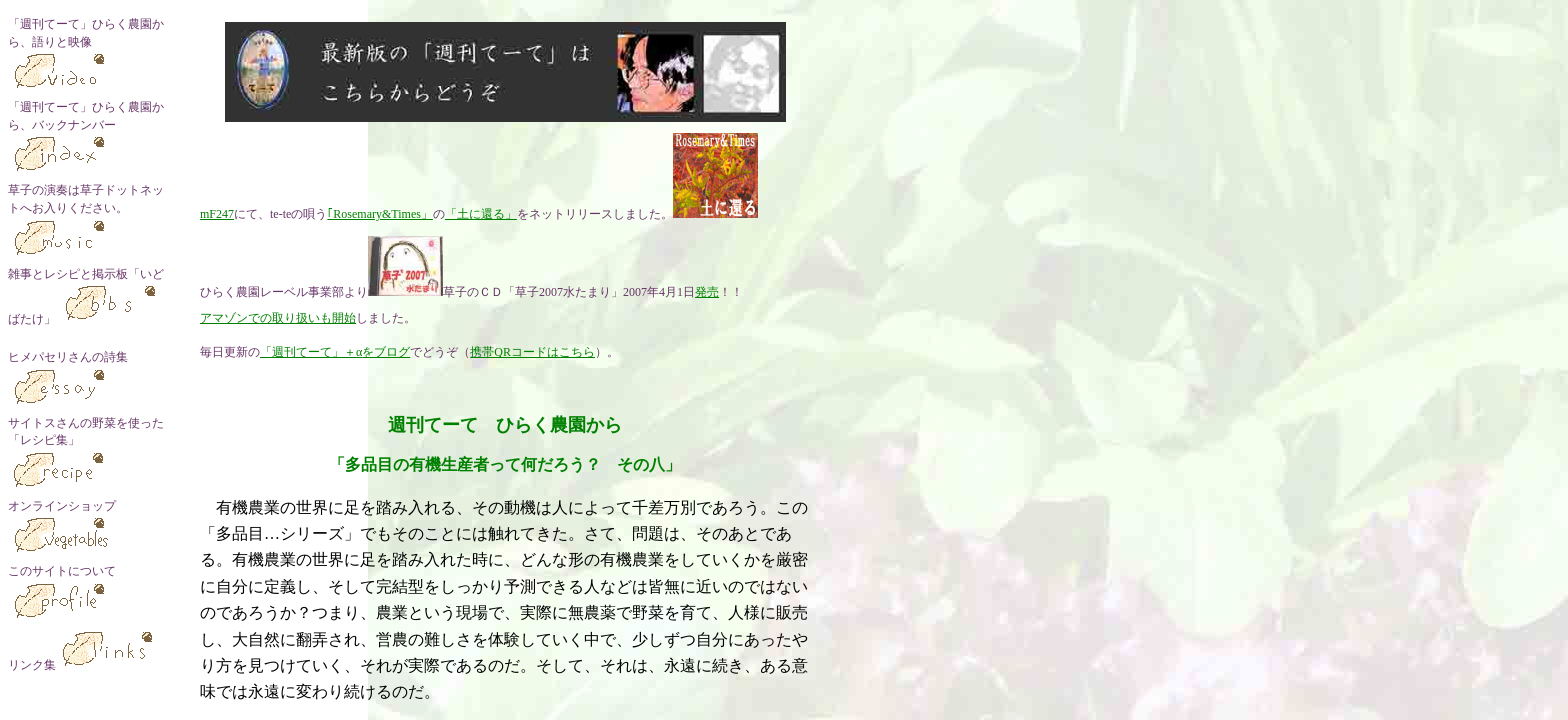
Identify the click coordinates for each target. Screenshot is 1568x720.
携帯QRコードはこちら (532, 352)
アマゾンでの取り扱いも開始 (278, 318)
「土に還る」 (481, 214)
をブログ (386, 352)
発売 (707, 292)
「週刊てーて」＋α (311, 352)
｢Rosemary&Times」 (380, 214)
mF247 (217, 214)
